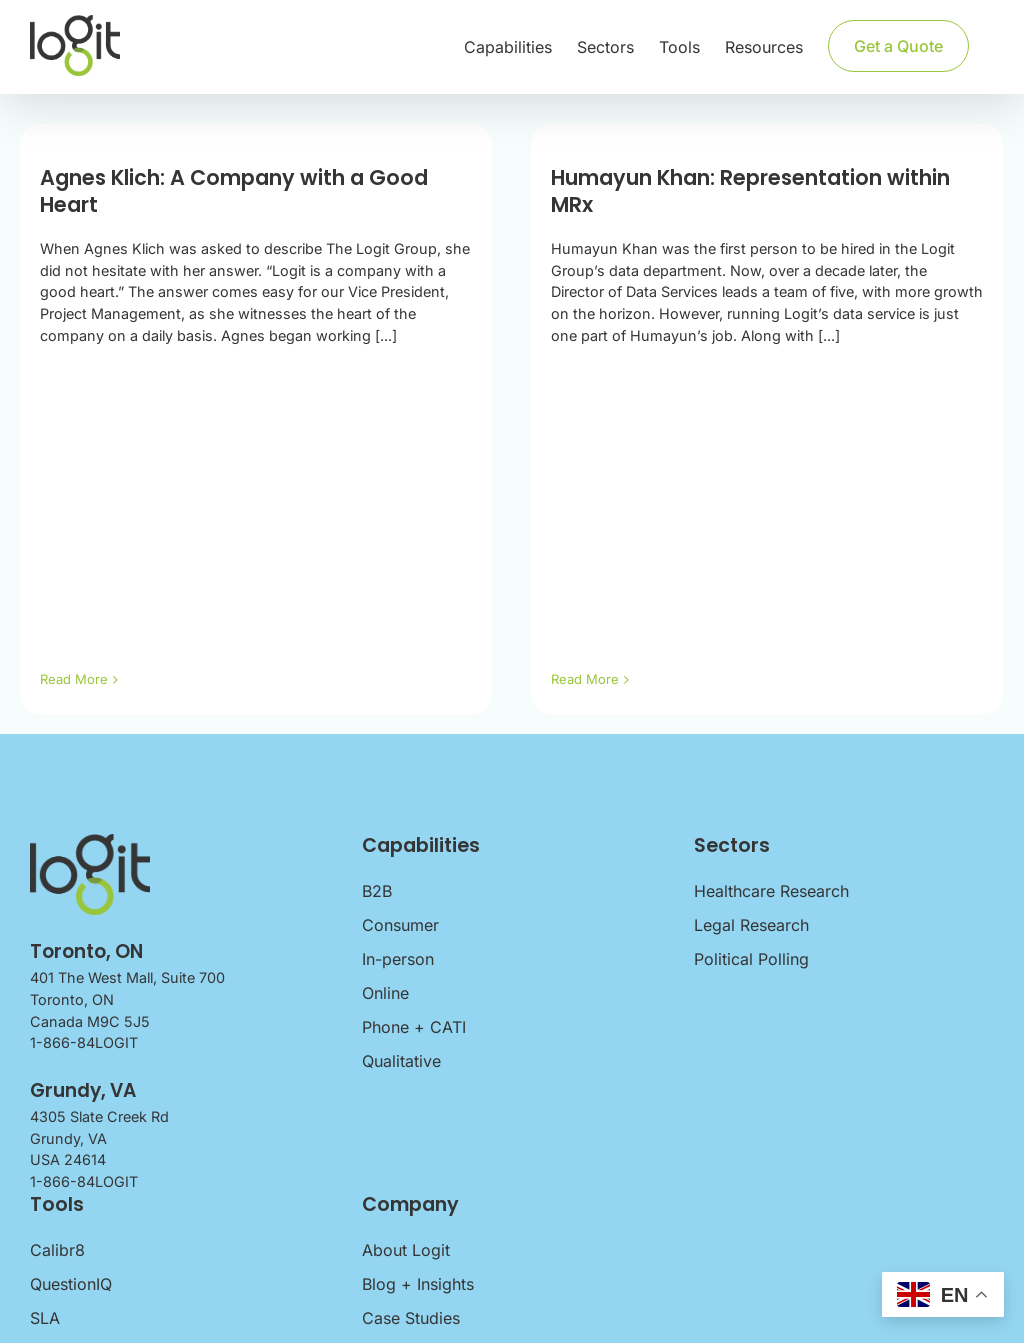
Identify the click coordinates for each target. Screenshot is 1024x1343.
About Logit (406, 1250)
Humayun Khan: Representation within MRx (738, 191)
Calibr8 (57, 1250)
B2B (377, 891)
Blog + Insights (418, 1284)
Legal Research (751, 925)
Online (385, 993)
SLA (45, 1318)
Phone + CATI (414, 1027)
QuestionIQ (71, 1284)
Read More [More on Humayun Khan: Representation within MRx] (573, 679)
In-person (398, 959)
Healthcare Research (771, 891)
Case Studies (411, 1318)
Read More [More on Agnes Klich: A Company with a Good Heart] (74, 679)
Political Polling (751, 959)
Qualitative (401, 1061)
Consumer (400, 925)
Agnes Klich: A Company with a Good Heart (234, 191)
